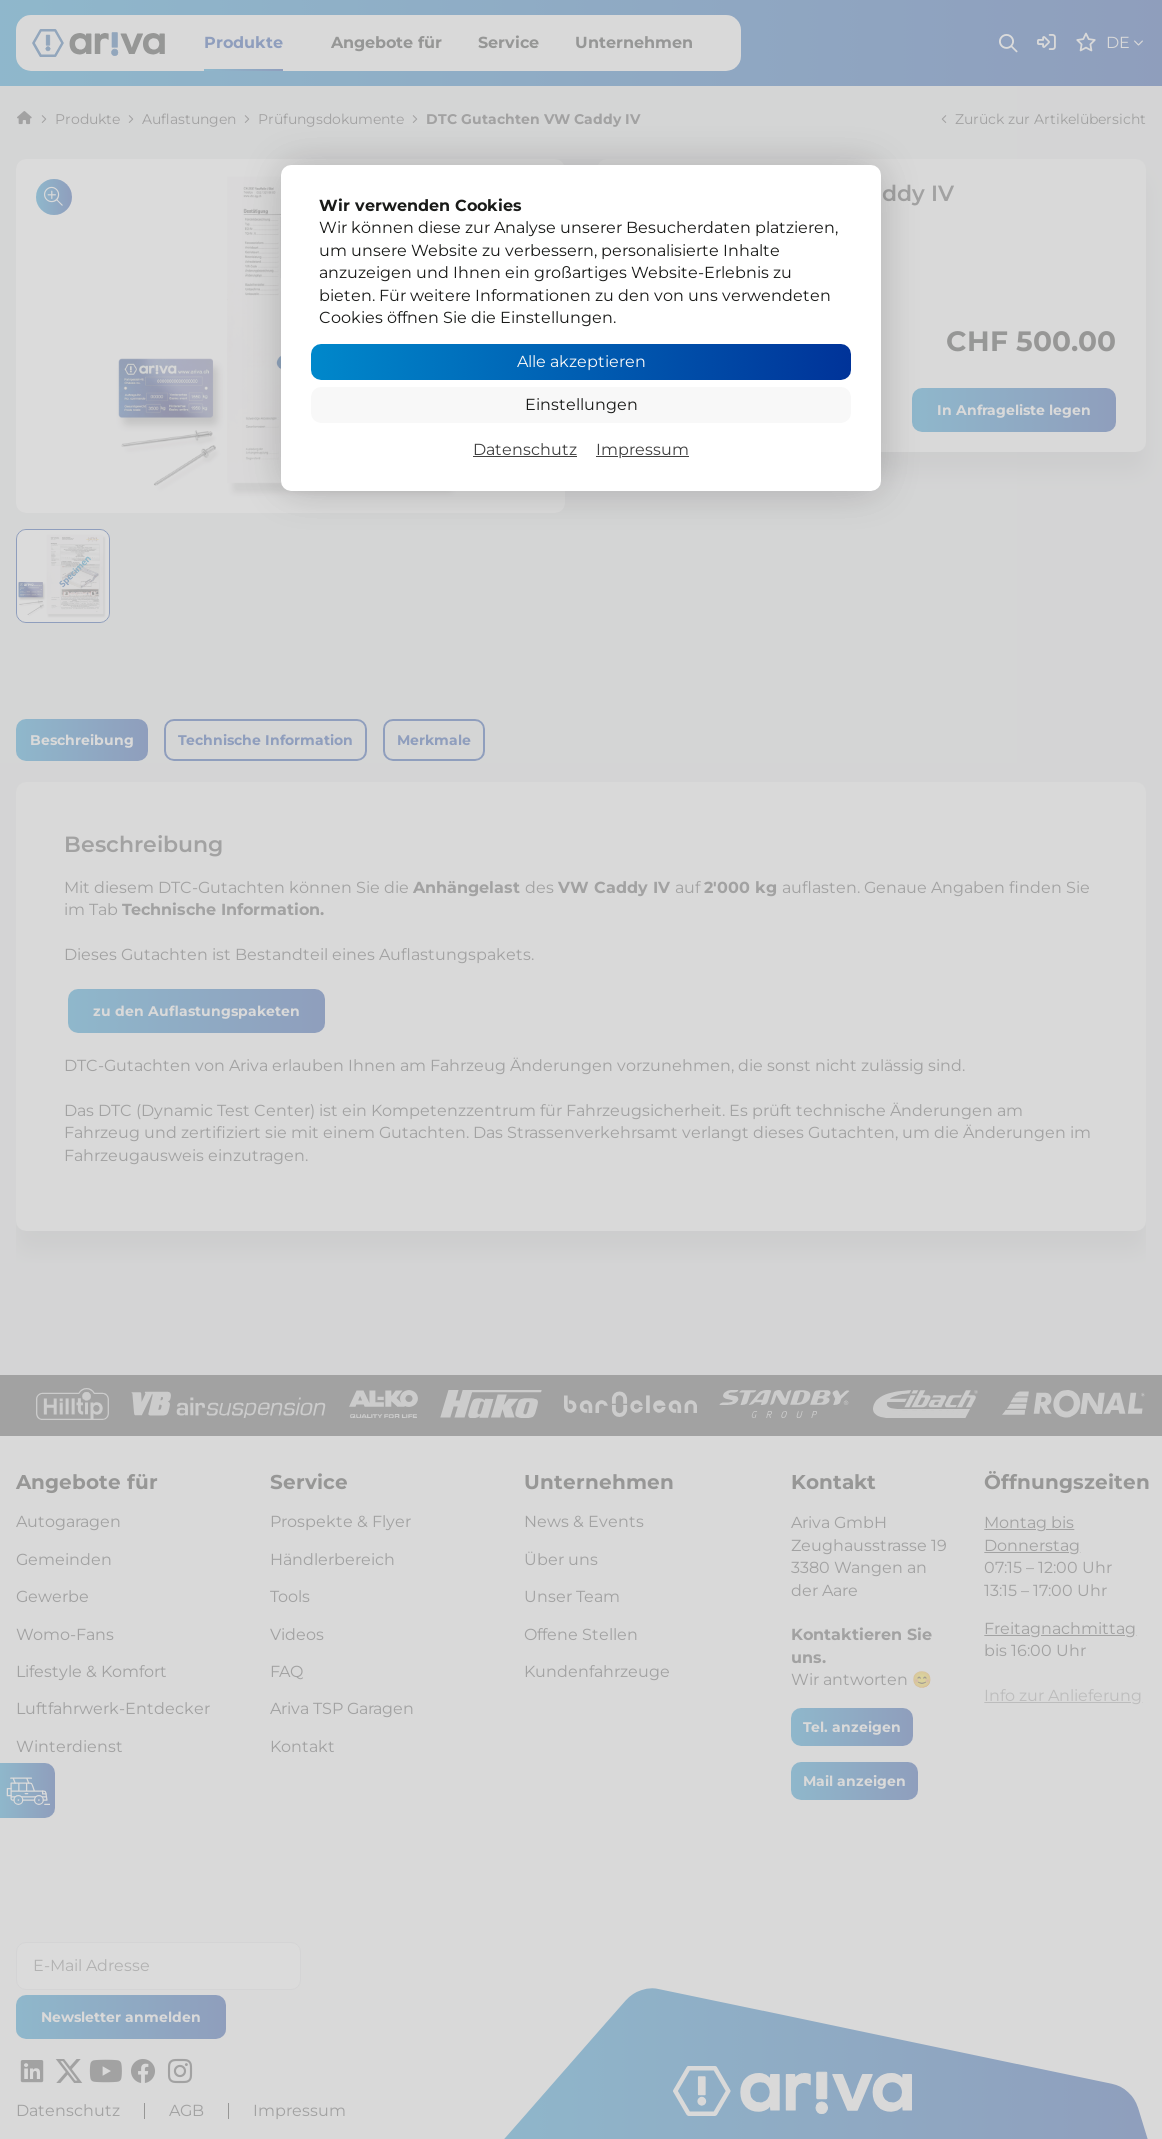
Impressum (642, 449)
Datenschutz (525, 449)
